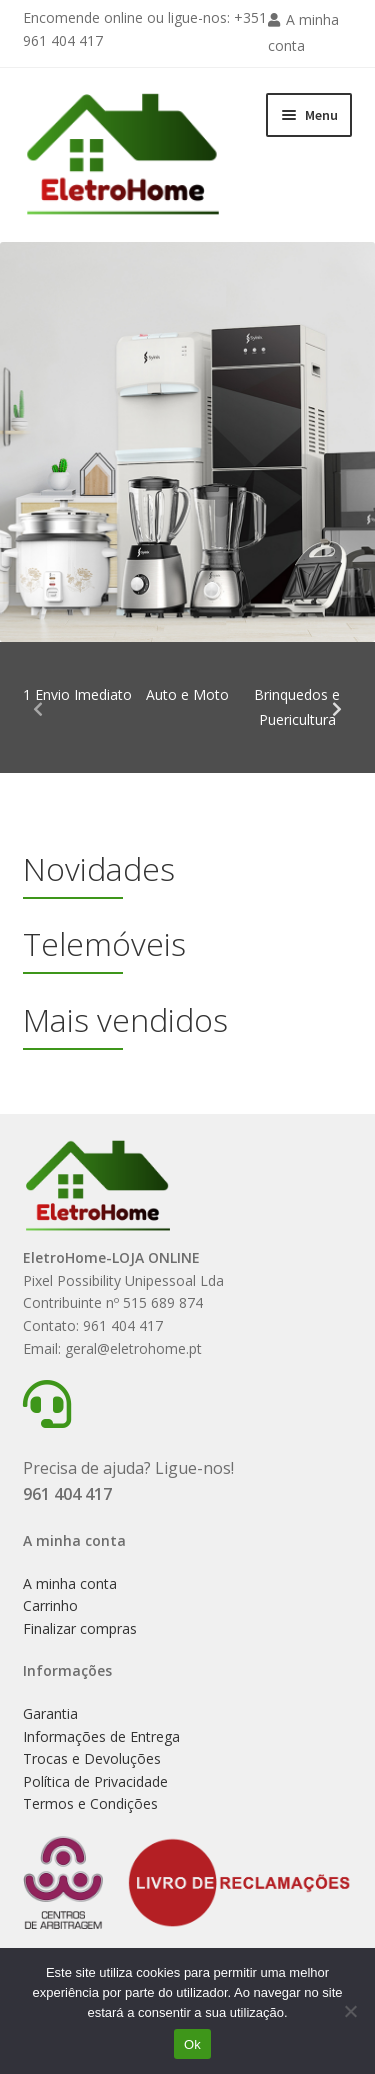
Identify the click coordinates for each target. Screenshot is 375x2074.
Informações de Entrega (101, 1736)
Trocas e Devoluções (92, 1758)
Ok (192, 2044)
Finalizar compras (80, 1628)
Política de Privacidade (95, 1781)
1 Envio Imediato (77, 694)
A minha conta (70, 1583)
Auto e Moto (187, 694)
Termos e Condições (90, 1803)
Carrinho (50, 1605)
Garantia (50, 1713)
